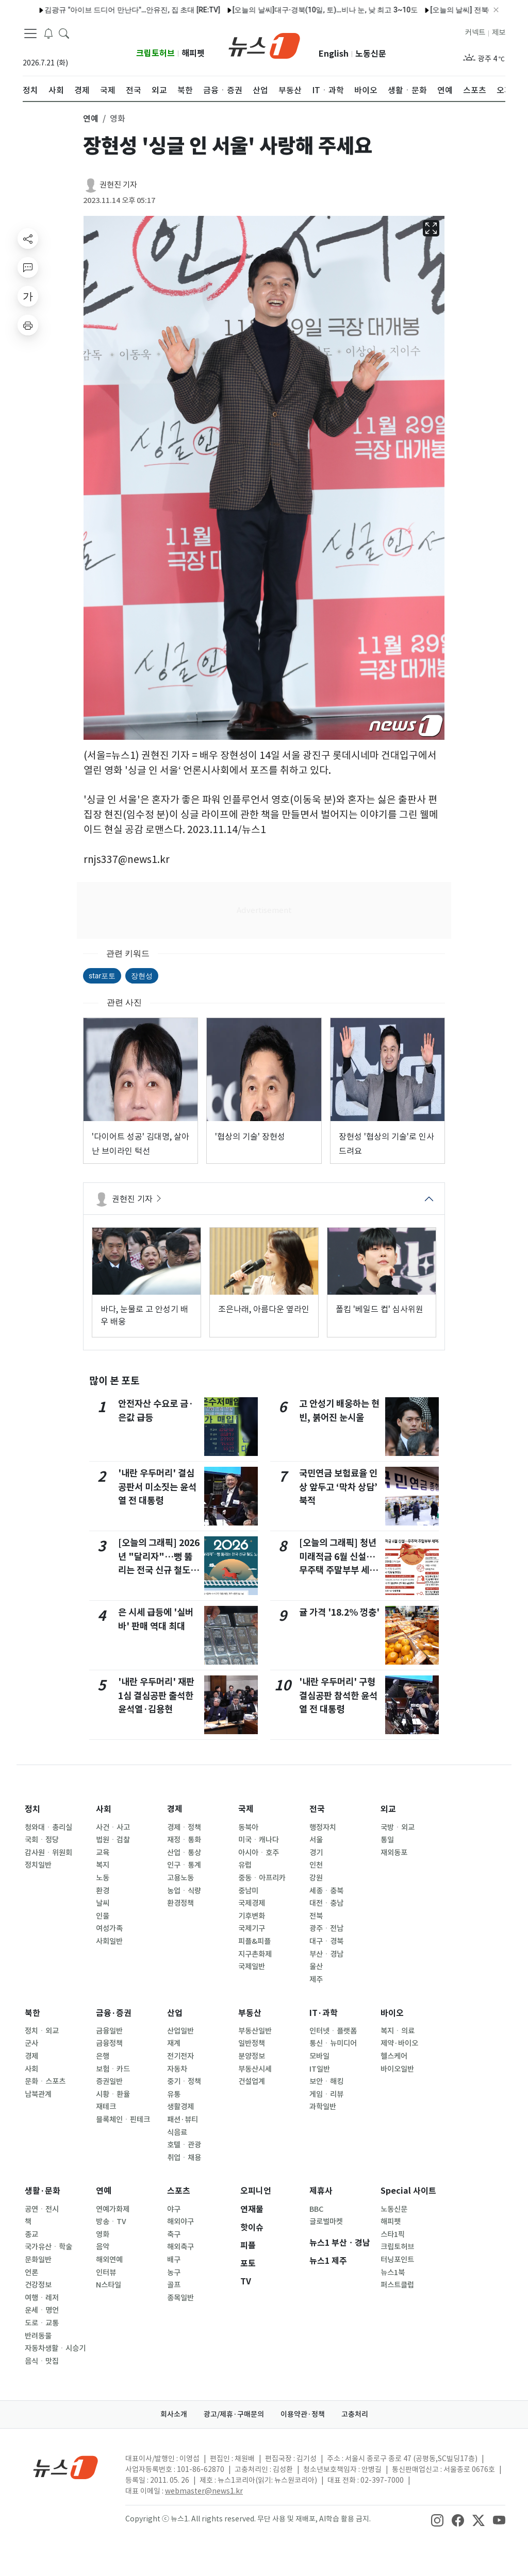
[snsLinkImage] (437, 2520)
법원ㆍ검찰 (113, 1839)
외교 (388, 1809)
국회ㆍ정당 (42, 1839)
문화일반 (38, 2259)
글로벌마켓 (326, 2221)
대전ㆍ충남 (326, 1903)
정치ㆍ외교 (42, 2031)
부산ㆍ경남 (326, 1954)
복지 (102, 1865)
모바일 (319, 2056)
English (334, 53)
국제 (246, 1809)
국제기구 (251, 1928)
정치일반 (38, 1865)
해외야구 (180, 2221)
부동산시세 (255, 2069)
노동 (102, 1878)
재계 (173, 2043)
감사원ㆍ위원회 (48, 1852)
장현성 (142, 976)
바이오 (392, 2013)
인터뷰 (106, 2272)
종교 (31, 2234)
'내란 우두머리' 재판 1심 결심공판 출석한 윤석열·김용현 (156, 1695)
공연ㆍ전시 (42, 2209)
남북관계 (38, 2094)
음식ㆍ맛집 (42, 2361)
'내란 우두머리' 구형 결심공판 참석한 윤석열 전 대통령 (338, 1695)
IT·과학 (323, 2013)
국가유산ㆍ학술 (48, 2246)
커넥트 (475, 32)
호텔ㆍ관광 (184, 2144)
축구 (173, 2234)
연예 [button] (90, 118)
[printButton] (28, 325)
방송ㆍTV (111, 2221)
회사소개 (173, 2414)
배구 (173, 2259)
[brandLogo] (264, 45)
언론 (31, 2272)
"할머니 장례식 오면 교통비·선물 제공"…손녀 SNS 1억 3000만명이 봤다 (388, 10)
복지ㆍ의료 (398, 2031)
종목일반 (180, 2297)
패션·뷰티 (182, 2119)
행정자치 (322, 1827)
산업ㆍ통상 (184, 1852)
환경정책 (180, 1903)
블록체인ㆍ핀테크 (123, 2119)
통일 (387, 1839)
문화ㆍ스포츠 (45, 2081)
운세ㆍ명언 (42, 2310)
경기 (316, 1852)
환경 (102, 1890)
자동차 (177, 2069)
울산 (316, 1966)
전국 (317, 1809)
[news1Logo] (66, 2467)
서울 (316, 1839)
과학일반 (322, 2106)
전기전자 (180, 2056)
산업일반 (180, 2031)
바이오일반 (397, 2069)
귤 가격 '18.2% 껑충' (339, 1612)
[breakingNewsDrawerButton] (48, 33)
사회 (103, 1809)
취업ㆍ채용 (184, 2157)
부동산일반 (255, 2031)
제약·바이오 (399, 2043)
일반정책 (251, 2043)
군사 (31, 2043)
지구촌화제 (255, 1954)
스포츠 (178, 2190)
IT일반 (319, 2069)
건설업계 (251, 2081)
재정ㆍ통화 (184, 1839)
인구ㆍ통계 (184, 1865)
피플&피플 (254, 1941)
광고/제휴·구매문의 (234, 2414)
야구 (173, 2209)
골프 (173, 2285)
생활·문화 (42, 2190)
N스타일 (108, 2285)
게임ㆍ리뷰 (326, 2094)
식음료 (177, 2132)
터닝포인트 (397, 2259)
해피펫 (193, 53)
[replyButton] (28, 267)
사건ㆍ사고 (113, 1827)
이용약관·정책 (302, 2414)
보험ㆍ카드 (113, 2069)
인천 (316, 1865)
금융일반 (109, 2031)
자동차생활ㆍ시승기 (55, 2348)
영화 (102, 2234)
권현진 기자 (118, 185)
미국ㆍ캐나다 (258, 1839)
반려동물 (38, 2336)
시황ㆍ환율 (113, 2094)
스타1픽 (393, 2234)
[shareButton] (28, 238)
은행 (102, 2056)
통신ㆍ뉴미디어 (333, 2043)
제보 (498, 32)
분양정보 (251, 2056)
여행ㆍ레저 (42, 2297)
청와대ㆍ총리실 (48, 1827)
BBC (316, 2209)
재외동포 (394, 1852)
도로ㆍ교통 (42, 2323)
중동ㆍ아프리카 (262, 1878)
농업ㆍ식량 (184, 1890)
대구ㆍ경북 (326, 1941)
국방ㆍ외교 (398, 1827)
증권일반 (109, 2081)
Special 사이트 (408, 2190)
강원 (316, 1878)
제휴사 (321, 2190)
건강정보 (38, 2285)
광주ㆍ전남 (326, 1928)
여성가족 (109, 1928)
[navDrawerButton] (30, 33)
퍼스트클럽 (397, 2285)
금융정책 (109, 2043)
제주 (316, 1979)
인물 (102, 1916)
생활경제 (180, 2106)
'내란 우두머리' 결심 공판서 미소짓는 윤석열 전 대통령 (157, 1486)
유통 (173, 2094)
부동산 (249, 2013)
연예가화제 (112, 2209)
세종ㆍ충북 (326, 1890)
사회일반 (109, 1941)
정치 (32, 1809)
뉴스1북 (393, 2272)
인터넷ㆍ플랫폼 (333, 2031)
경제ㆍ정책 (184, 1827)
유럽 (245, 1865)
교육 (102, 1852)
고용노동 (180, 1878)
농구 (173, 2272)
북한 (32, 2013)
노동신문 (370, 53)
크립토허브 (155, 53)
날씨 (102, 1903)
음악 (102, 2246)
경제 (175, 1809)
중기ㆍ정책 (184, 2081)
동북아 (248, 1827)
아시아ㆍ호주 (258, 1852)
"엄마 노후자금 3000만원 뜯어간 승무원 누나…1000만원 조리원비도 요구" (145, 10)
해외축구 (180, 2246)
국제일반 (251, 1966)
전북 (316, 1916)
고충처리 (354, 2414)
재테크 (106, 2106)
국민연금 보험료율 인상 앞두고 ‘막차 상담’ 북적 (338, 1486)
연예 (103, 2190)
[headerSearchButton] (64, 33)
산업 (175, 2013)
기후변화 (251, 1916)
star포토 (102, 976)
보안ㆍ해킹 (326, 2081)
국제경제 (251, 1903)
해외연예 (109, 2259)
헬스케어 (394, 2056)
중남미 (248, 1890)
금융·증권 (113, 2013)
